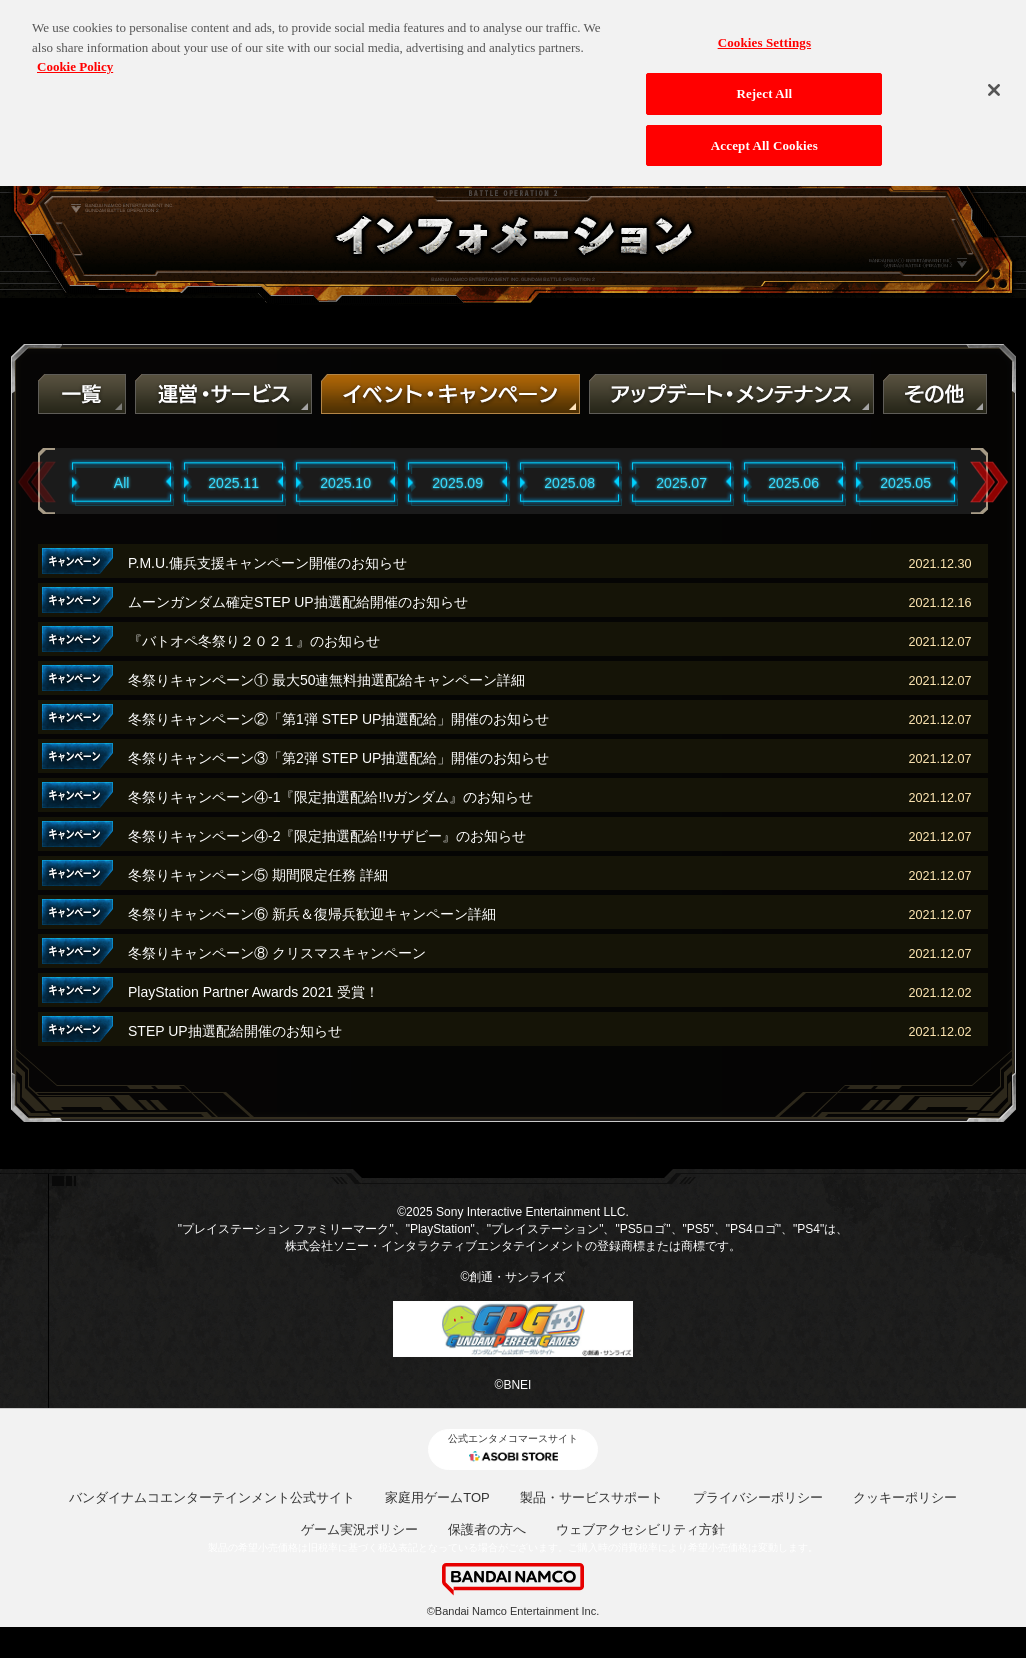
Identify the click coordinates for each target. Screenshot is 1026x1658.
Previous (37, 482)
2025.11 (233, 483)
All (122, 483)
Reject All (764, 83)
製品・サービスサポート (591, 1497)
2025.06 (793, 483)
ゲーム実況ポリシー (359, 1529)
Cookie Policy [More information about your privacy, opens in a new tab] (75, 56)
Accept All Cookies (764, 135)
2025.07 (681, 483)
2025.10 (345, 483)
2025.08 (569, 483)
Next (989, 482)
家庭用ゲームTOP (437, 1497)
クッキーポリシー (905, 1497)
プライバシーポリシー (758, 1497)
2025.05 (905, 483)
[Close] (994, 80)
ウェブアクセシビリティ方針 (640, 1529)
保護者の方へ (487, 1529)
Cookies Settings (764, 32)
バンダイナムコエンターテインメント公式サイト (212, 1497)
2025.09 (457, 483)
